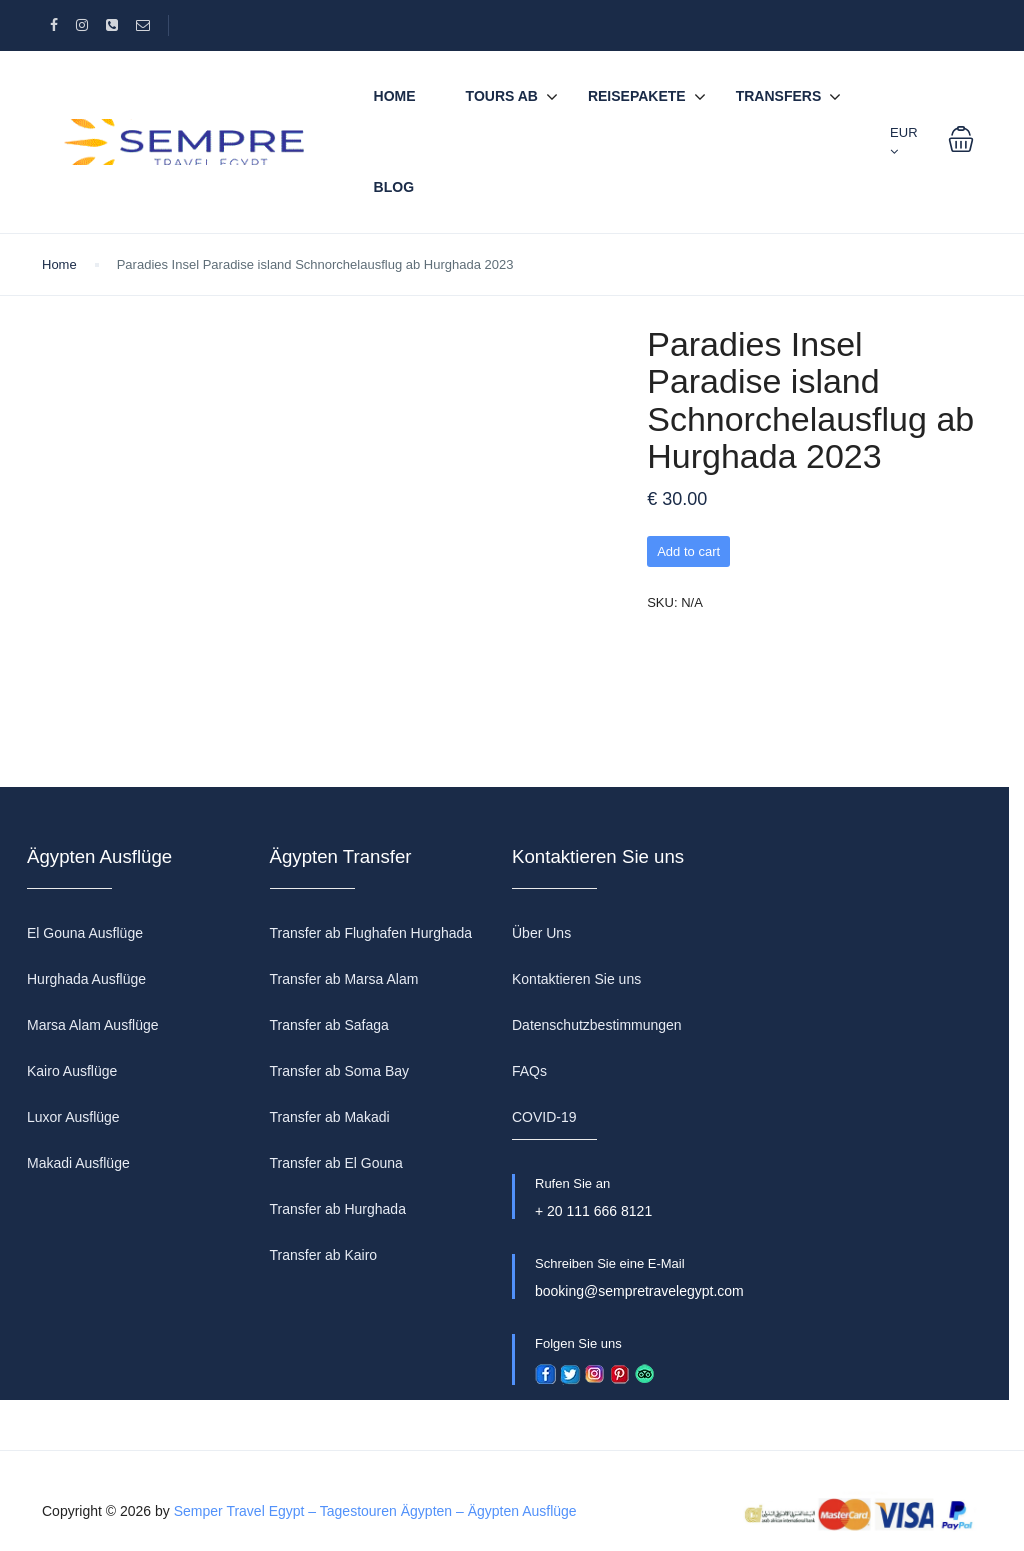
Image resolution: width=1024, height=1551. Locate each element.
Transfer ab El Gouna (336, 1163)
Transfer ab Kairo (324, 1255)
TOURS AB (502, 96)
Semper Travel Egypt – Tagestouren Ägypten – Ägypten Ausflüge (375, 1511)
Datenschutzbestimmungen (597, 1025)
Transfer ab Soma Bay (340, 1071)
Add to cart (688, 551)
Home (395, 96)
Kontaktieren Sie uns (576, 979)
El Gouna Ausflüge (85, 933)
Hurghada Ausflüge (86, 979)
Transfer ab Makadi (330, 1117)
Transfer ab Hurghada (338, 1209)
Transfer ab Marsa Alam (344, 979)
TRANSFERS (779, 96)
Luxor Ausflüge (73, 1117)
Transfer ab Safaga (329, 1025)
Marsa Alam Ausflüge (93, 1025)
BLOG (394, 187)
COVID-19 (544, 1117)
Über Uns (541, 933)
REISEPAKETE (637, 96)
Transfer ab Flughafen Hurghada (371, 933)
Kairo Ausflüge (72, 1071)
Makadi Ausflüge (78, 1163)
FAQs (529, 1071)
